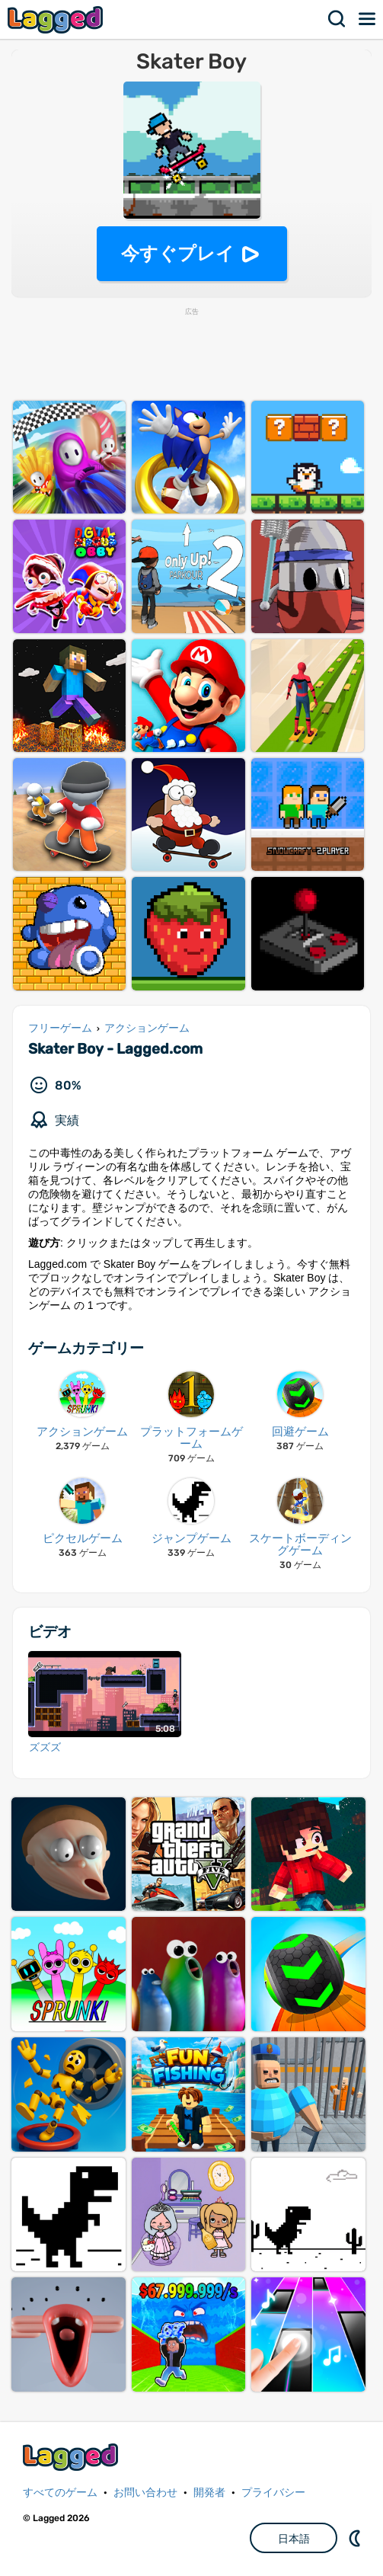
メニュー (368, 19)
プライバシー (273, 2492)
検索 (337, 19)
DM (356, 2538)
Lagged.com (72, 2456)
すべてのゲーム (60, 2492)
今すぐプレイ (178, 253)
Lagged (57, 19)
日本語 (294, 2539)
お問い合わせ (145, 2492)
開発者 (209, 2492)
